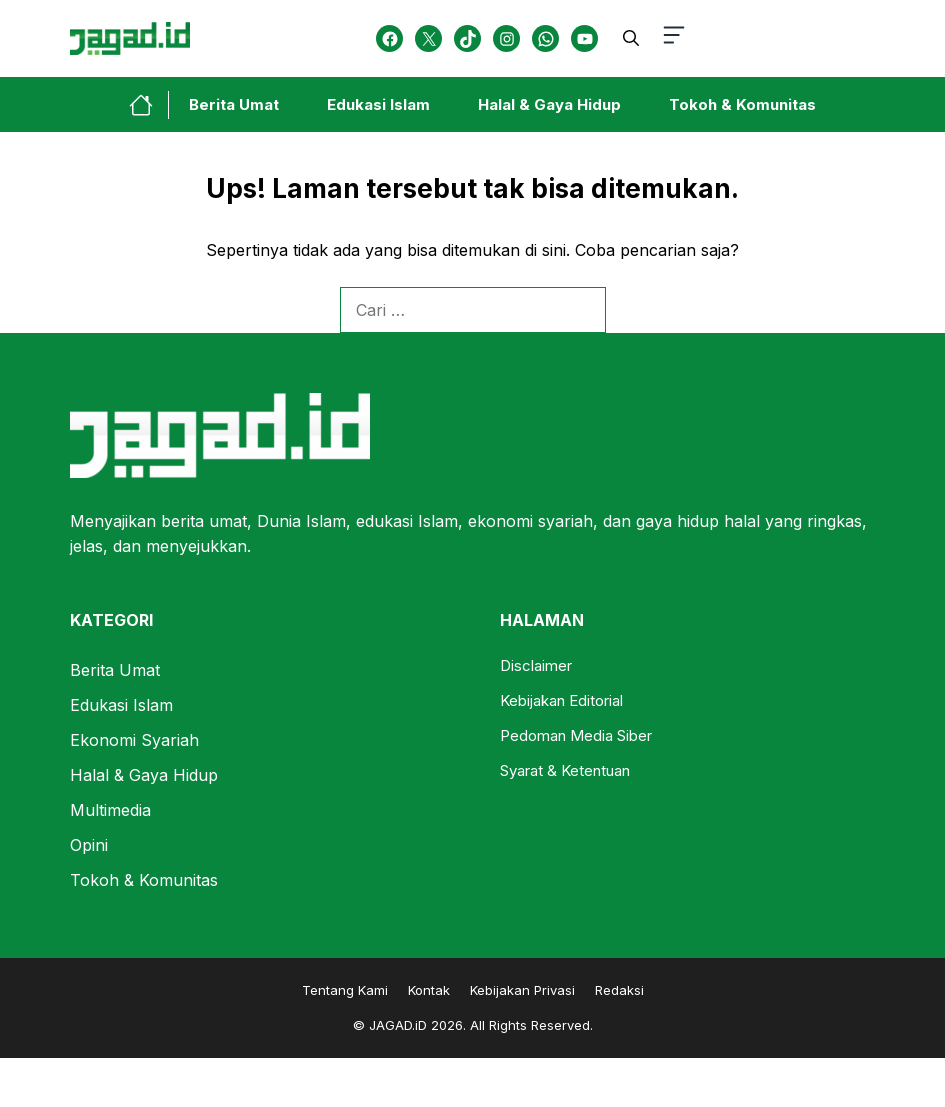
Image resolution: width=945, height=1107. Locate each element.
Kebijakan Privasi (522, 990)
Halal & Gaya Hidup (549, 104)
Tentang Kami (345, 990)
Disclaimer (536, 665)
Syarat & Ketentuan (565, 770)
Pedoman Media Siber (576, 735)
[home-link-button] (149, 105)
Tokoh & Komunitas (742, 104)
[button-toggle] (674, 38)
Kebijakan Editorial (561, 700)
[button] (631, 38)
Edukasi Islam (378, 104)
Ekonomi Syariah (134, 740)
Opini (89, 845)
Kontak (429, 990)
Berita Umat (234, 104)
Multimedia (110, 810)
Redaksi (619, 990)
